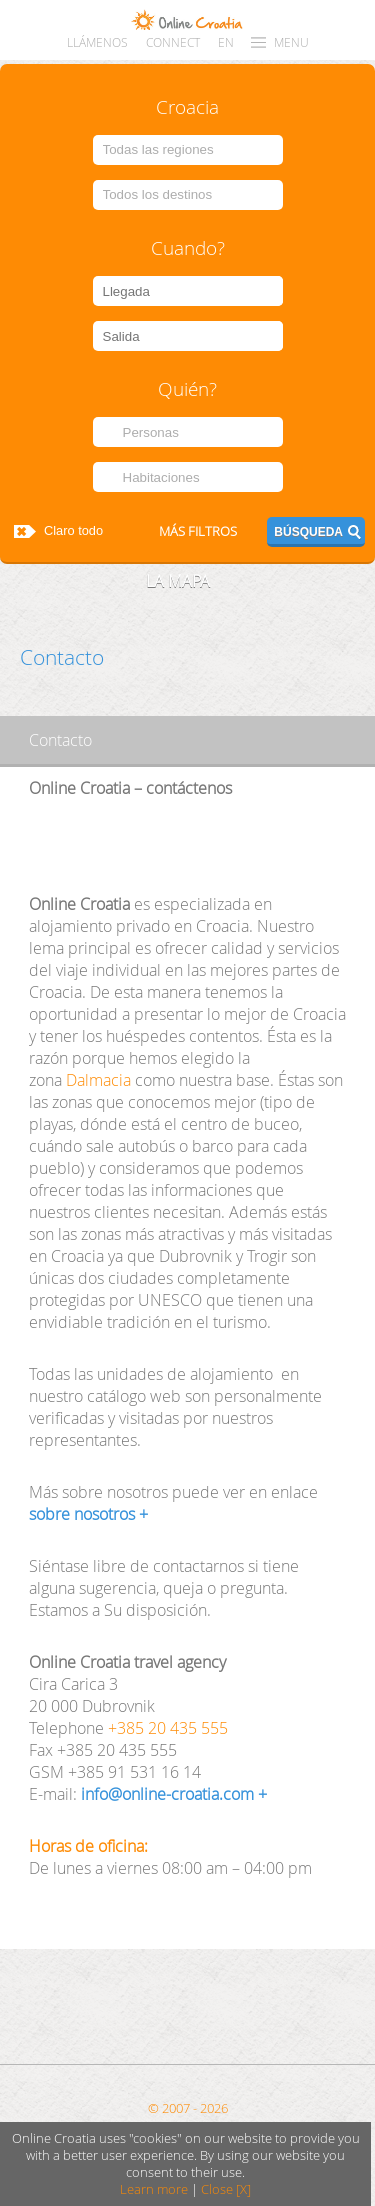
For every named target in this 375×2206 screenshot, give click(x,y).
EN (226, 42)
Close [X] (226, 2189)
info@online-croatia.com (167, 1794)
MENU (291, 42)
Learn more (154, 2189)
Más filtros (198, 531)
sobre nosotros (82, 1514)
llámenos (97, 42)
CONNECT (173, 42)
